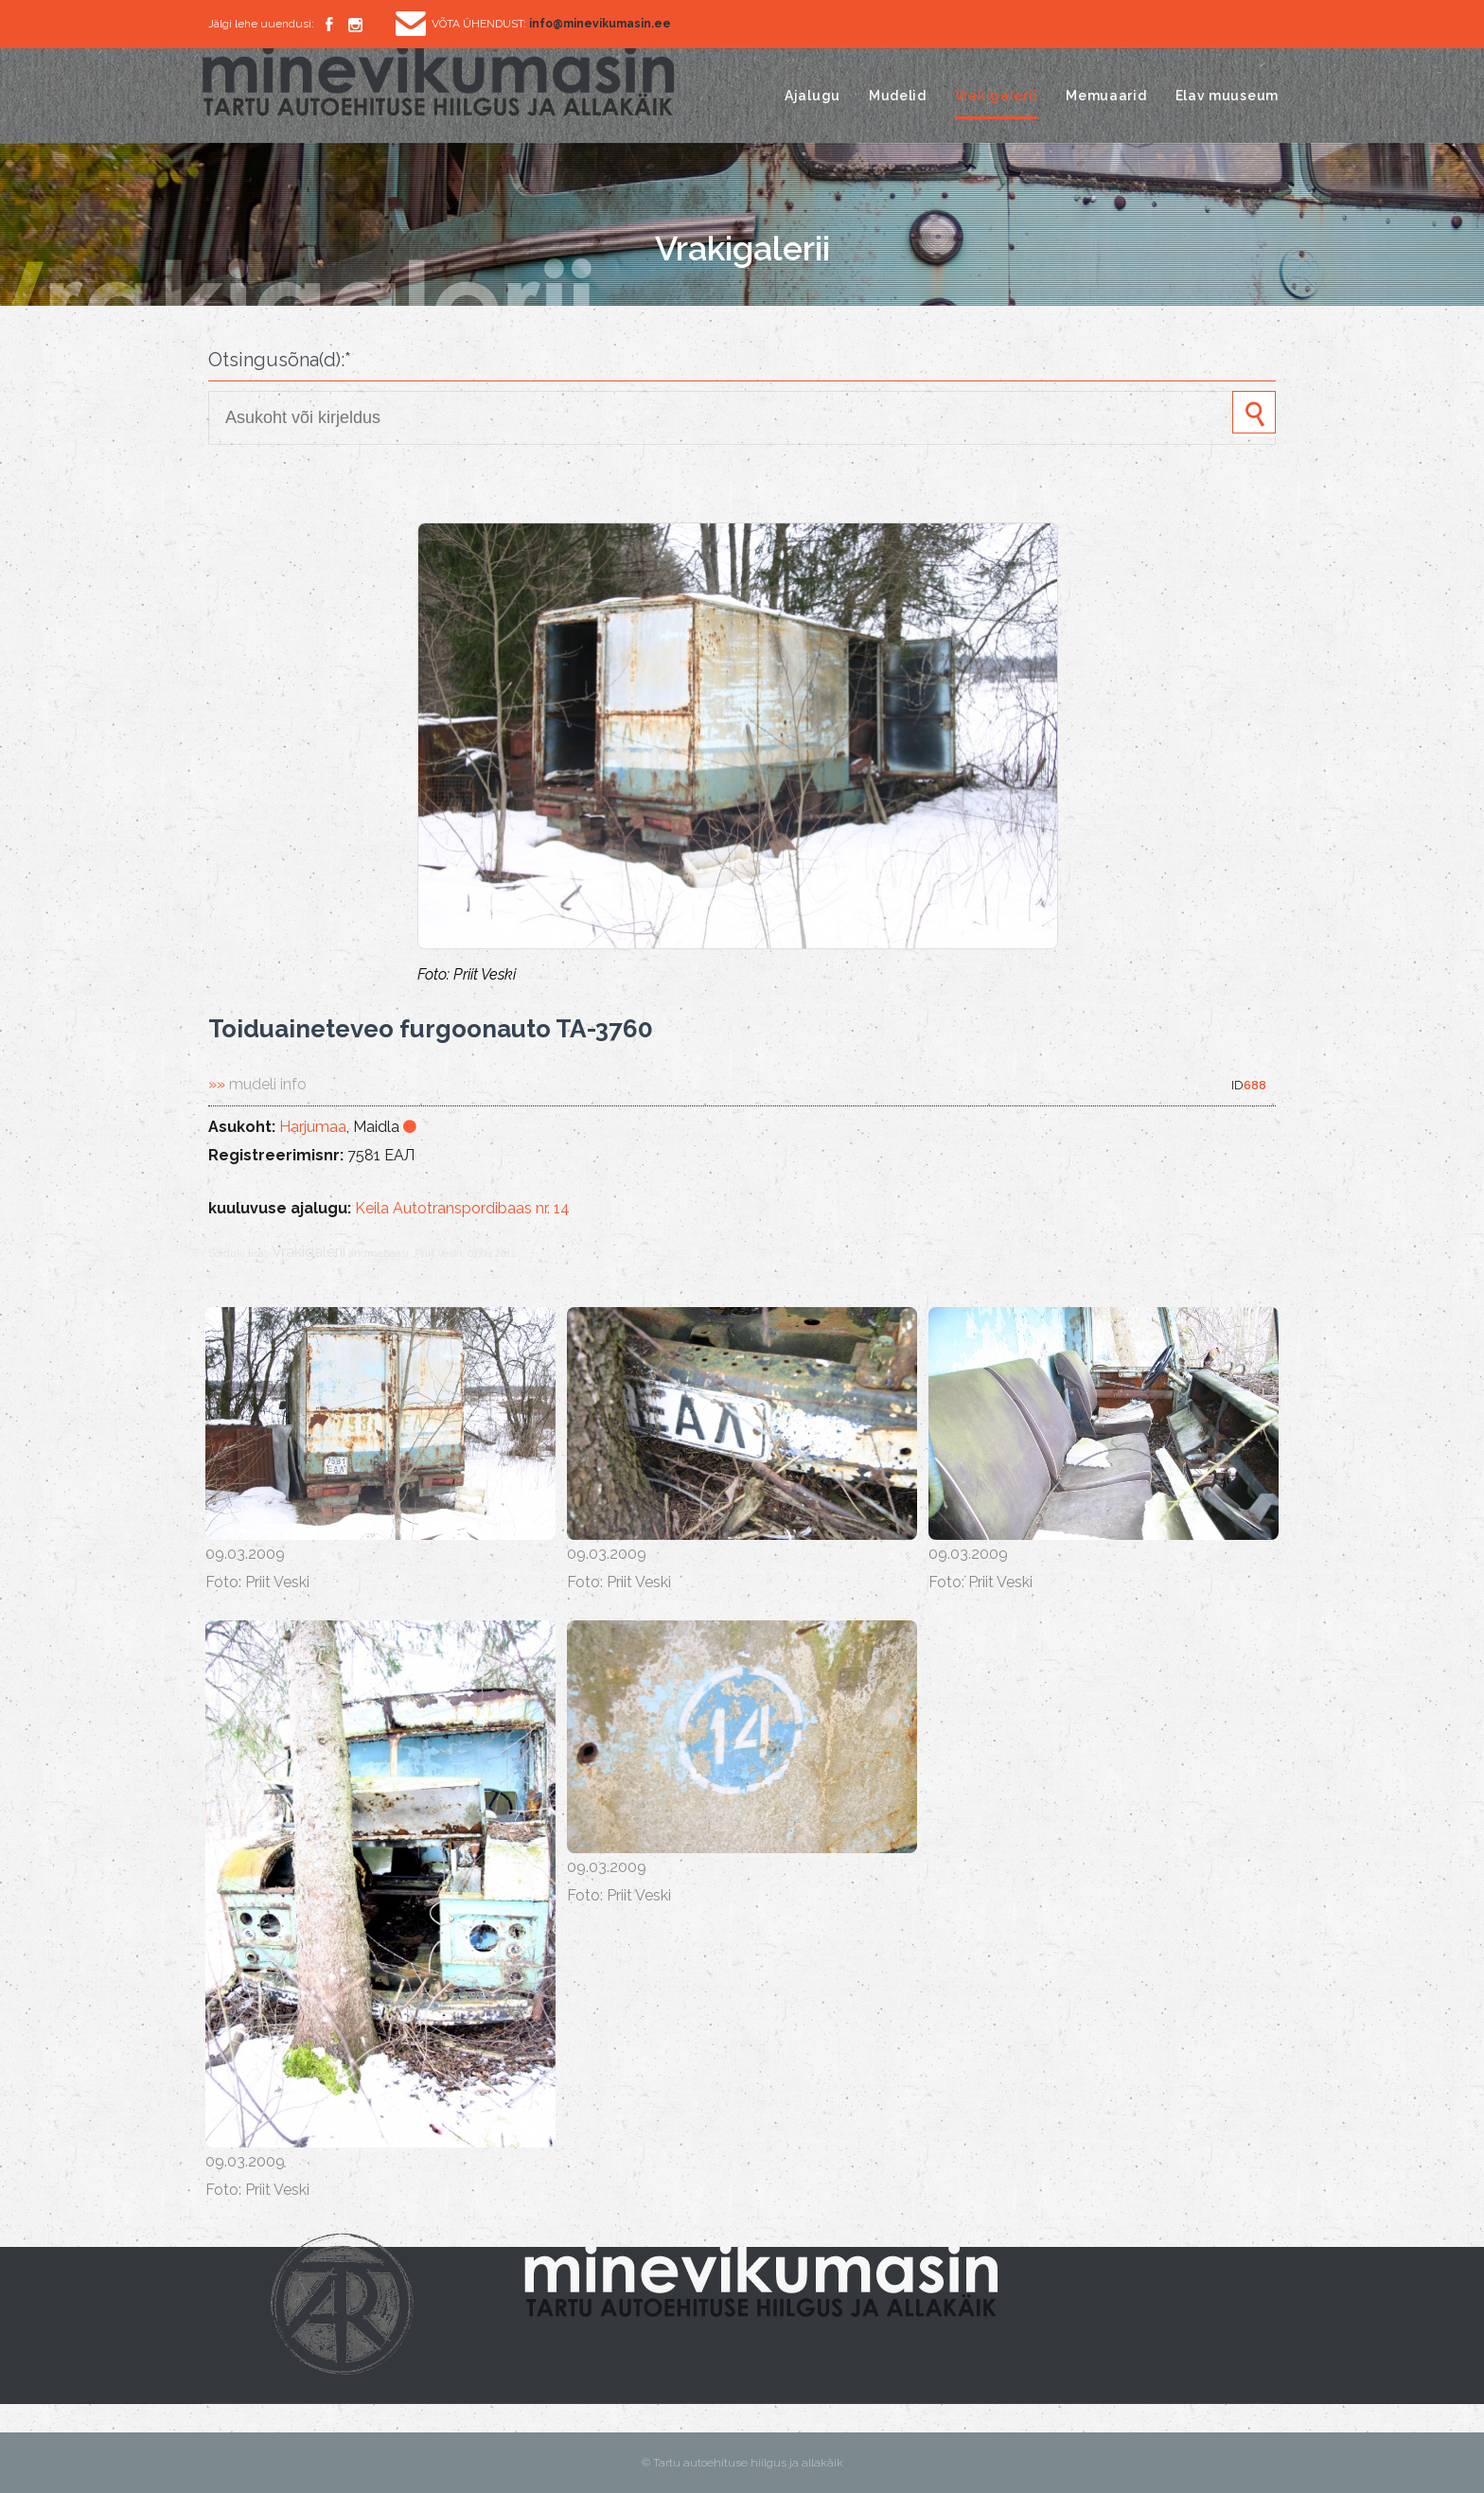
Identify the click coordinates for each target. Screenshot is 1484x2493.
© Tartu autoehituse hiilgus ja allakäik (742, 2462)
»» (257, 1084)
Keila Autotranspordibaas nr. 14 (462, 1208)
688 (1255, 1085)
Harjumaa (312, 1127)
